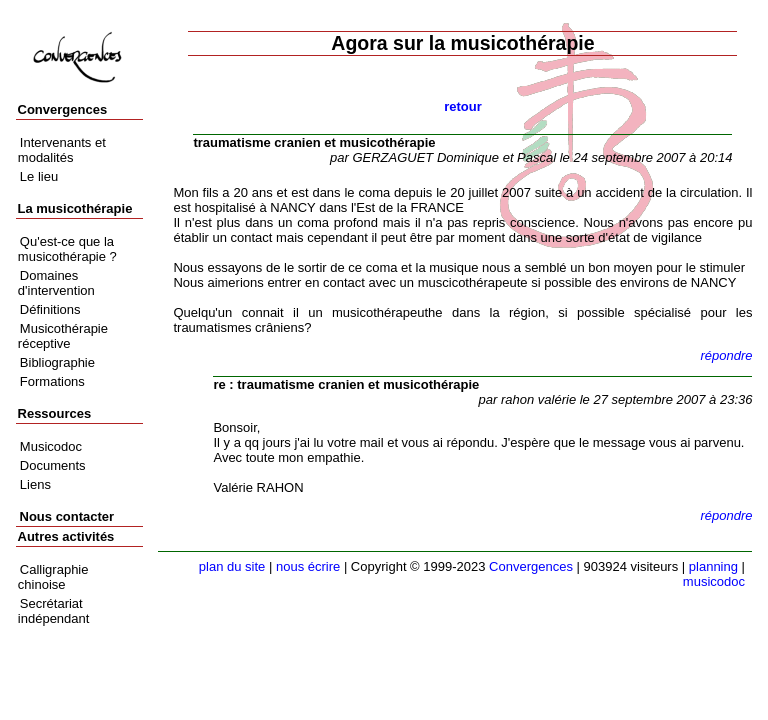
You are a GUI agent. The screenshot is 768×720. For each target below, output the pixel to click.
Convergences (531, 566)
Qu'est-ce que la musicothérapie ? (67, 249)
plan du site (232, 566)
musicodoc (714, 581)
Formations (52, 381)
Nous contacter (67, 516)
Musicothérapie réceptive (63, 336)
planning (713, 566)
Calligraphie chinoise (53, 577)
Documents (53, 465)
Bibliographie (57, 362)
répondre (726, 355)
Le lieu (39, 176)
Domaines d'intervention (56, 283)
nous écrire (308, 566)
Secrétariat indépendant (54, 611)
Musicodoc (51, 446)
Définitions (50, 309)
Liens (35, 484)
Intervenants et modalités (62, 150)
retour (463, 106)
